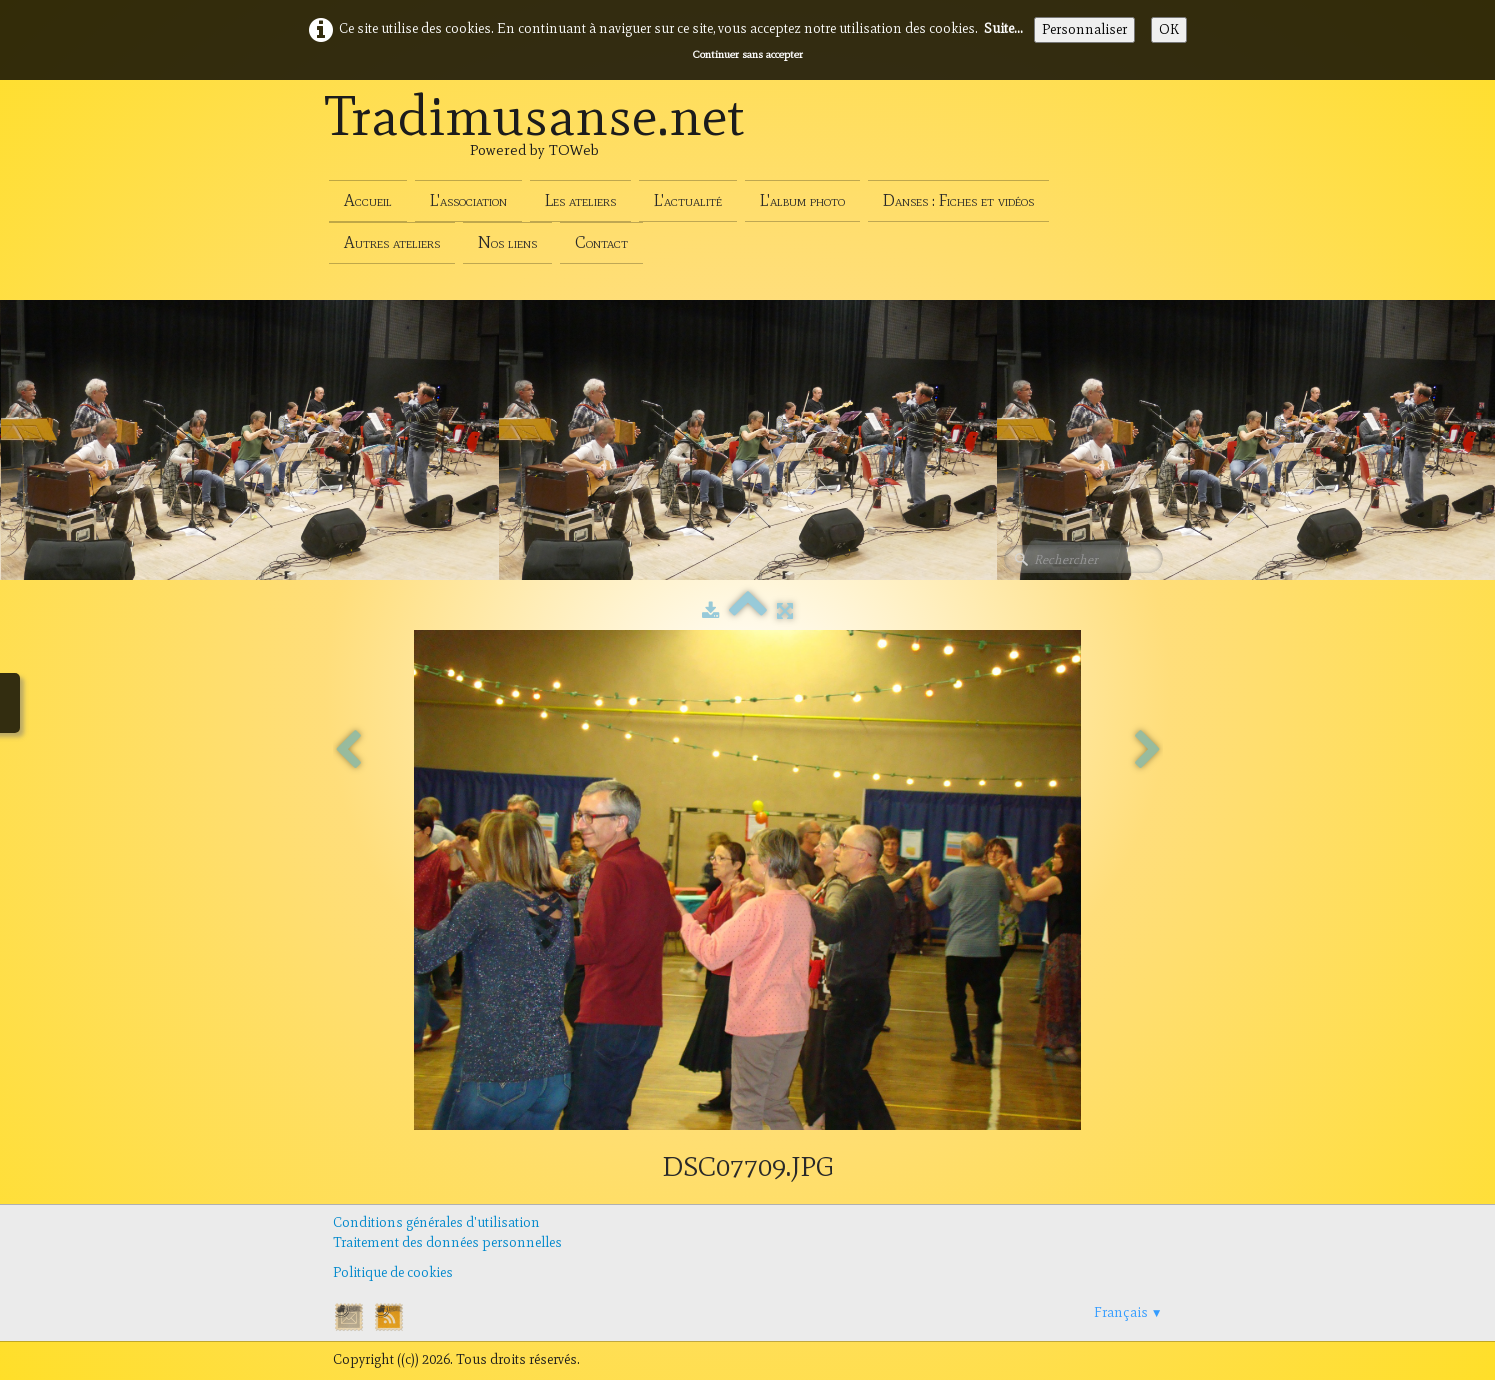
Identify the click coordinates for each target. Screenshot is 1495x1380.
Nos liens (507, 242)
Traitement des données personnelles (447, 1242)
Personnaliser (1084, 29)
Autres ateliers (392, 242)
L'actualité (688, 200)
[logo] (535, 138)
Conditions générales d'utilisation (436, 1222)
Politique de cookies (393, 1272)
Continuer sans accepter (748, 54)
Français (1128, 1312)
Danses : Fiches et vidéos (958, 200)
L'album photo (802, 200)
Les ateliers (580, 200)
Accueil (368, 200)
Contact (601, 242)
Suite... (1003, 28)
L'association (468, 200)
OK (1169, 29)
